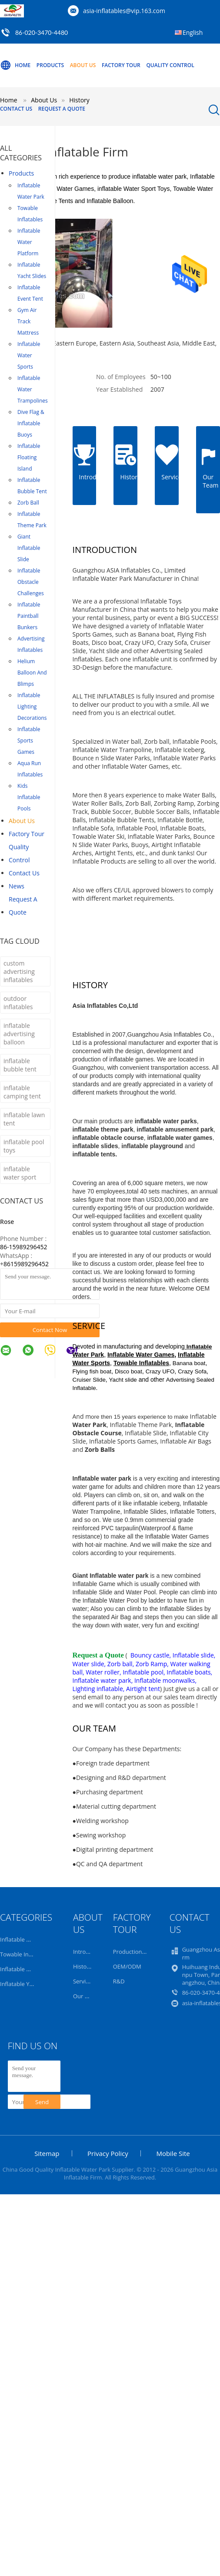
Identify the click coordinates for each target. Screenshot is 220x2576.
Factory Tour (121, 65)
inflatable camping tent (22, 1092)
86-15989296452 (23, 1247)
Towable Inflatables (30, 213)
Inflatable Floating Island (28, 457)
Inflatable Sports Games (28, 740)
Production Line (134, 1952)
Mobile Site (173, 2153)
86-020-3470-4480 (41, 32)
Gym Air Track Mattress (28, 321)
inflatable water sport (19, 1173)
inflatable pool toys (23, 1146)
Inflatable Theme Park (32, 519)
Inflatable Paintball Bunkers (28, 616)
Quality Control (170, 65)
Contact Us (16, 108)
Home (15, 65)
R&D (119, 1981)
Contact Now (50, 1330)
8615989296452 (26, 1264)
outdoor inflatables (18, 1002)
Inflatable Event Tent (30, 293)
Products (50, 65)
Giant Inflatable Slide (28, 548)
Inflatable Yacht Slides (31, 270)
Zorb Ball (28, 502)
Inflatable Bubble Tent (32, 485)
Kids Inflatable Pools (28, 797)
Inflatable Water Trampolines (32, 389)
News (16, 886)
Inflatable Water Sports (28, 355)
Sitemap (46, 2153)
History (82, 1966)
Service (82, 1981)
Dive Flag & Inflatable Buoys (30, 423)
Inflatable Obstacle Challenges (30, 582)
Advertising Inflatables (31, 644)
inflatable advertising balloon (19, 1033)
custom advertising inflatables (19, 971)
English (193, 32)
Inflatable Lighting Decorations (32, 706)
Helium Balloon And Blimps (32, 673)
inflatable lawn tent (24, 1119)
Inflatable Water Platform (28, 242)
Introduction (89, 1952)
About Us (83, 65)
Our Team (86, 1996)
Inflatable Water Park (30, 191)
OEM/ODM (127, 1966)
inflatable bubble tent (20, 1065)
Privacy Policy (107, 2153)
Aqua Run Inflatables (30, 768)
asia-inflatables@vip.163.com (124, 11)
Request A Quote (61, 108)
